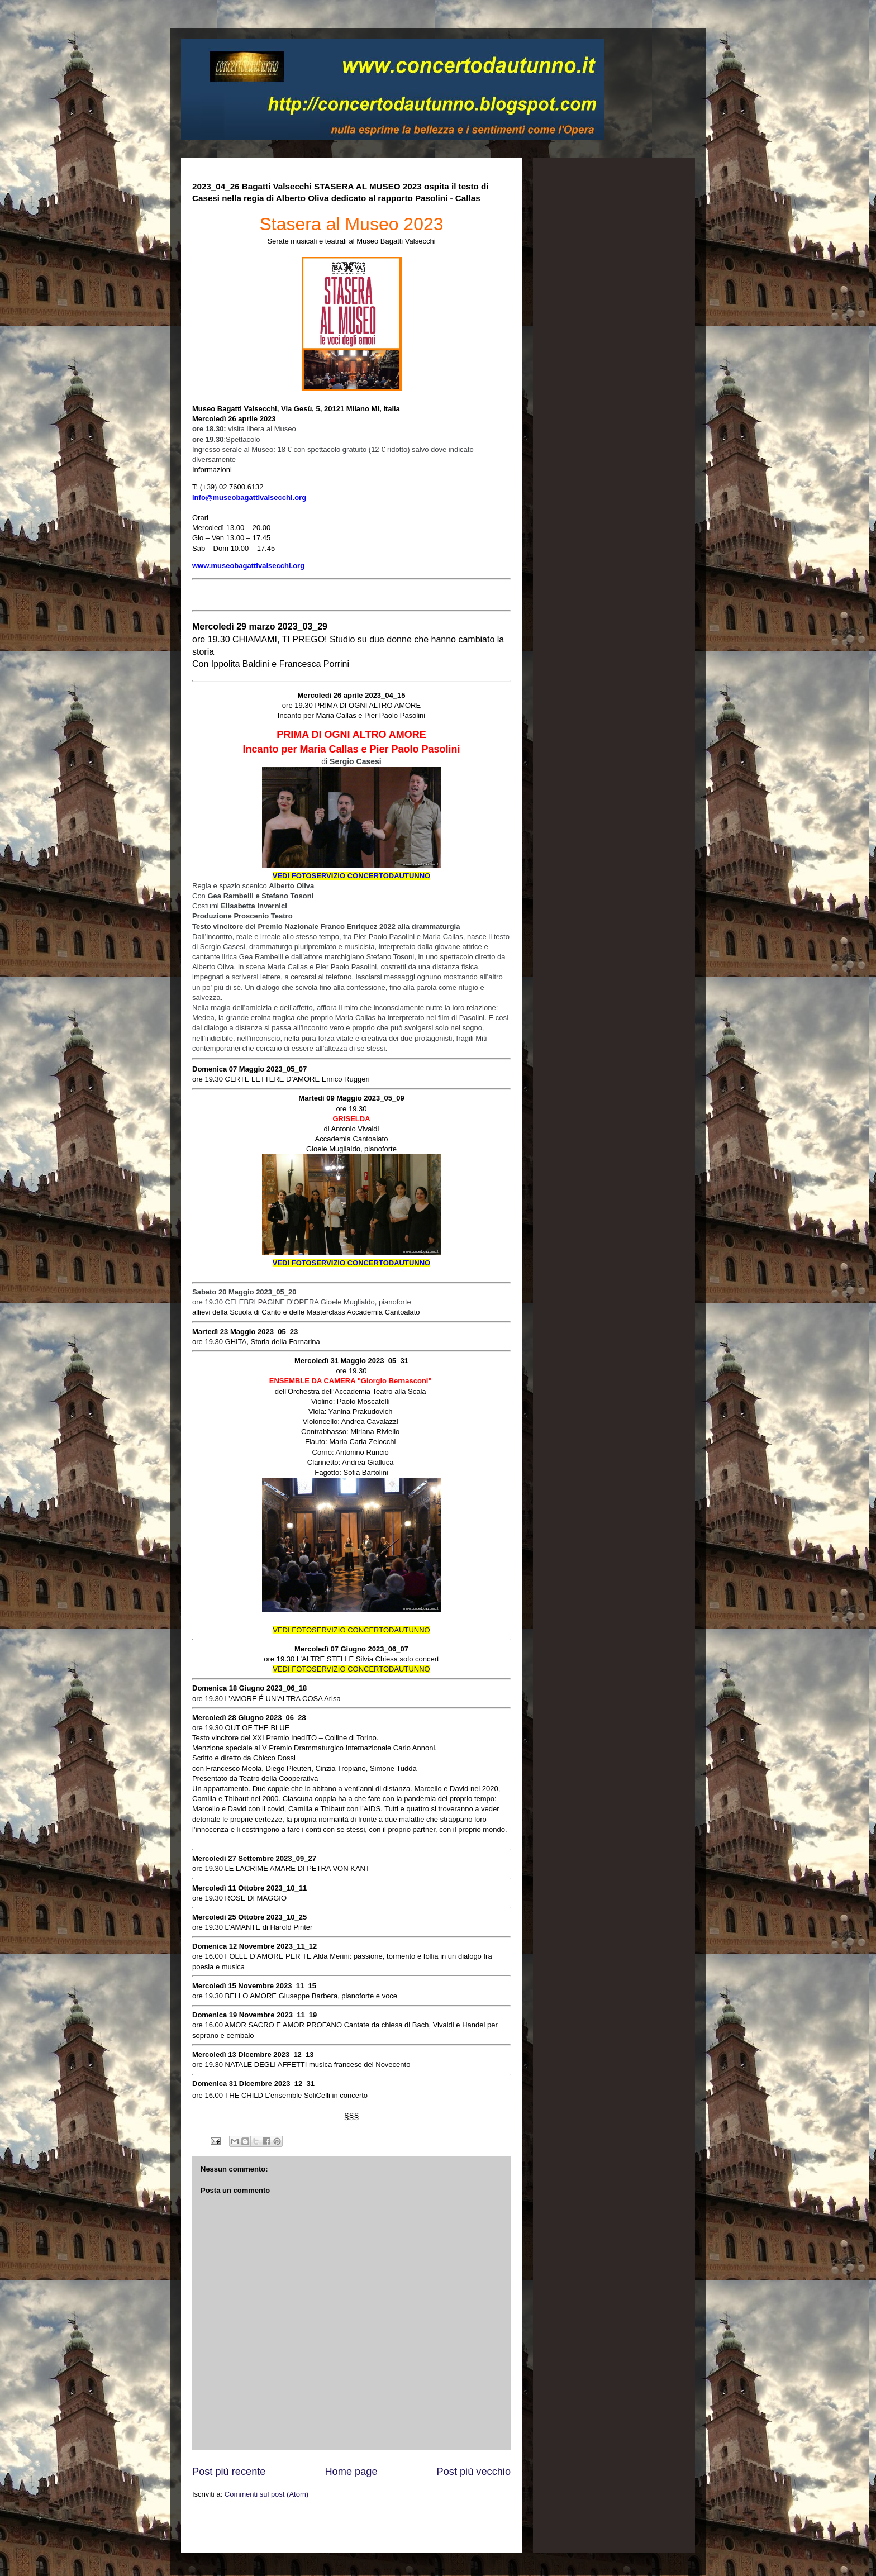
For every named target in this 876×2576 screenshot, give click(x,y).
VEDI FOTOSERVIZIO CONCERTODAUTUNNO (351, 1263)
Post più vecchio (474, 2471)
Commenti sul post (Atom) (266, 2494)
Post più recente (228, 2471)
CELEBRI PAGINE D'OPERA (272, 1302)
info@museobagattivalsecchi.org (249, 497)
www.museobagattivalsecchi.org (248, 565)
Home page (351, 2471)
